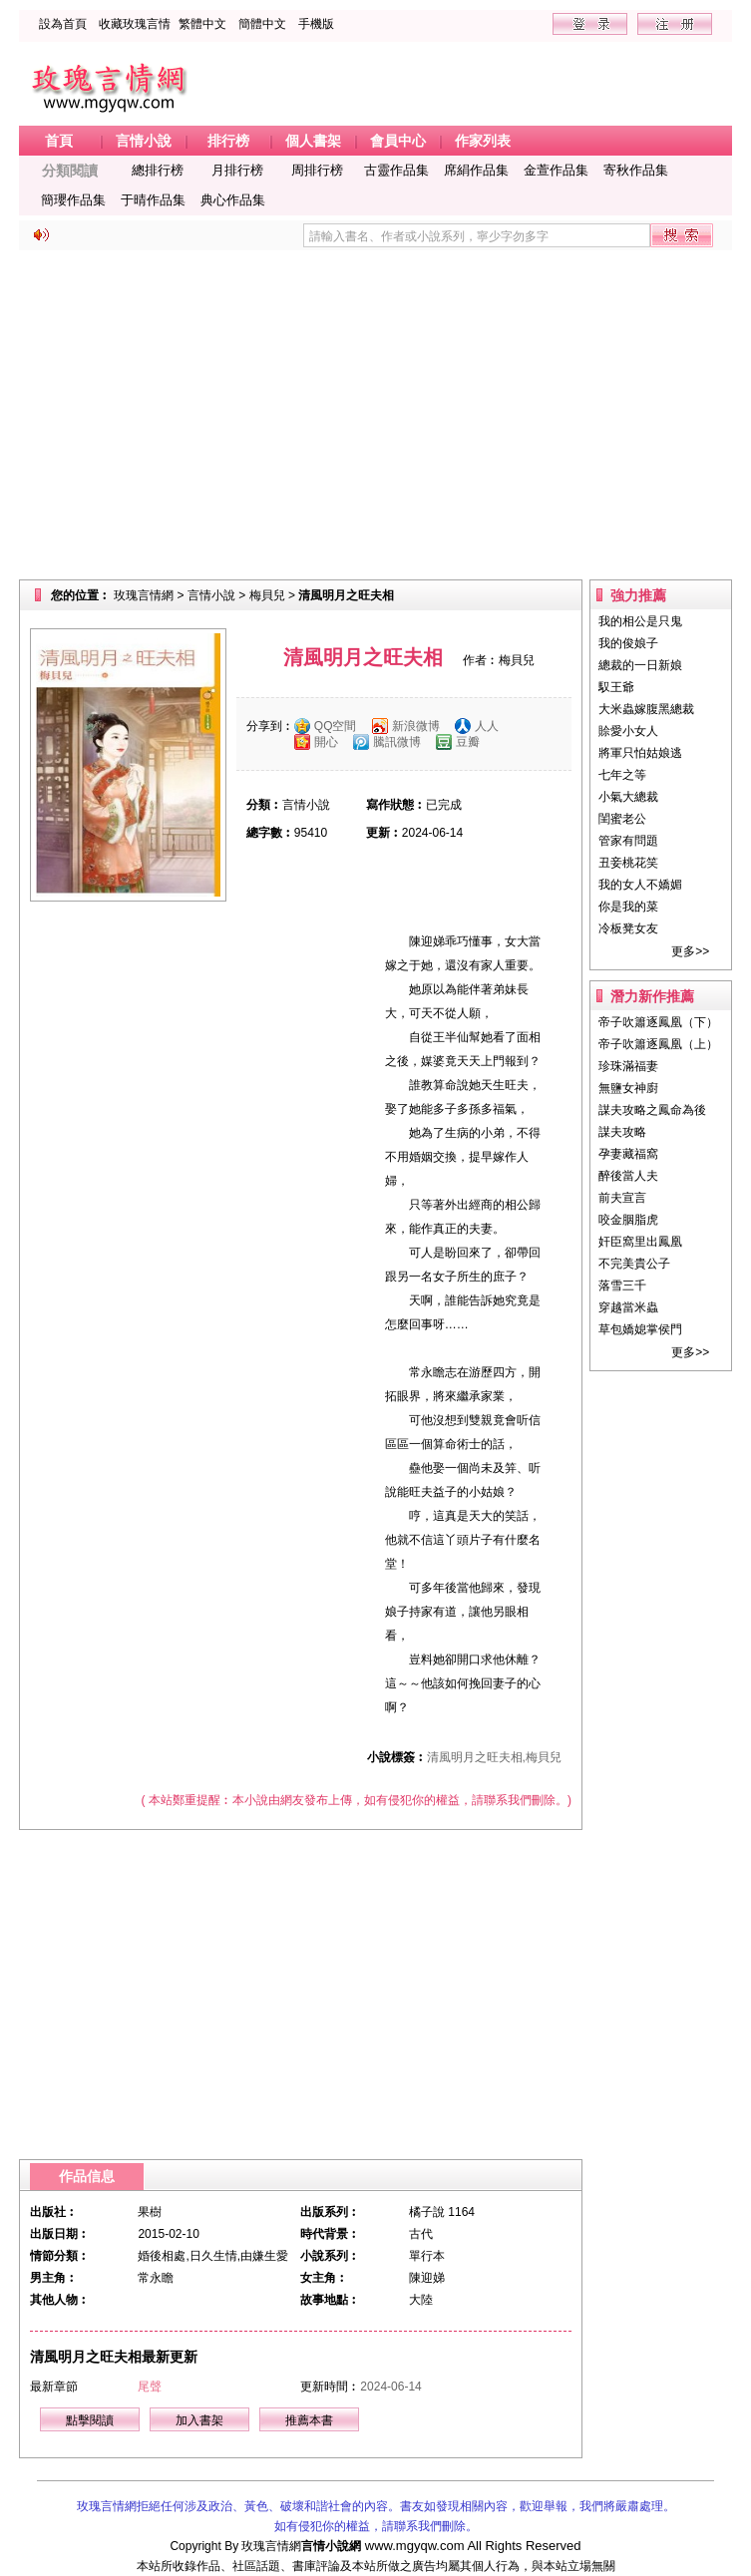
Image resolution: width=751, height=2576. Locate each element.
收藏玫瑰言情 (135, 24)
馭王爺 (616, 687)
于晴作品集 (153, 199)
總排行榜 (158, 170)
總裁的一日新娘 (640, 665)
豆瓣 (468, 742)
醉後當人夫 (628, 1176)
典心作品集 (232, 199)
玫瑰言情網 (144, 595)
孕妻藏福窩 (628, 1154)
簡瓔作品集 (73, 199)
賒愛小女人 (628, 731)
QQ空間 (335, 726)
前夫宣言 (622, 1198)
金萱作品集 (556, 170)
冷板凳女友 (628, 928)
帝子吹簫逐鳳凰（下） (658, 1022)
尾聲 (150, 2386)
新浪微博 (416, 726)
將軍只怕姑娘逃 (640, 753)
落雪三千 (622, 1285)
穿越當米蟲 (628, 1307)
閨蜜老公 (622, 819)
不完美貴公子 (634, 1264)
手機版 (316, 24)
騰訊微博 (397, 742)
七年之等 (622, 775)
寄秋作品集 (635, 170)
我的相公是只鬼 (640, 621)
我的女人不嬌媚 (640, 885)
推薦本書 (309, 2420)
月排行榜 (237, 170)
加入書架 (199, 2420)
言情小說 (211, 595)
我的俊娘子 (628, 643)
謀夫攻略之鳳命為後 (652, 1110)
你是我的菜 (628, 907)
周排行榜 (317, 170)
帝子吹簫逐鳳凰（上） (658, 1044)
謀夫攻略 (622, 1132)
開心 (326, 742)
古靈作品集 (396, 170)
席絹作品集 (476, 170)
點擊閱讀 (90, 2420)
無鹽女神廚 (628, 1088)
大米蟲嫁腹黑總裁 (646, 709)
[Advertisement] (375, 414)
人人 (487, 726)
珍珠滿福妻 (628, 1066)
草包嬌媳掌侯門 (640, 1329)
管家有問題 (628, 841)
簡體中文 (262, 24)
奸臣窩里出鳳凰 (640, 1242)
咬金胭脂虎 (628, 1220)
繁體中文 (202, 24)
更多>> (690, 951)
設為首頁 (63, 24)
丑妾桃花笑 (628, 863)
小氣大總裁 (628, 797)
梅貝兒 (267, 595)
